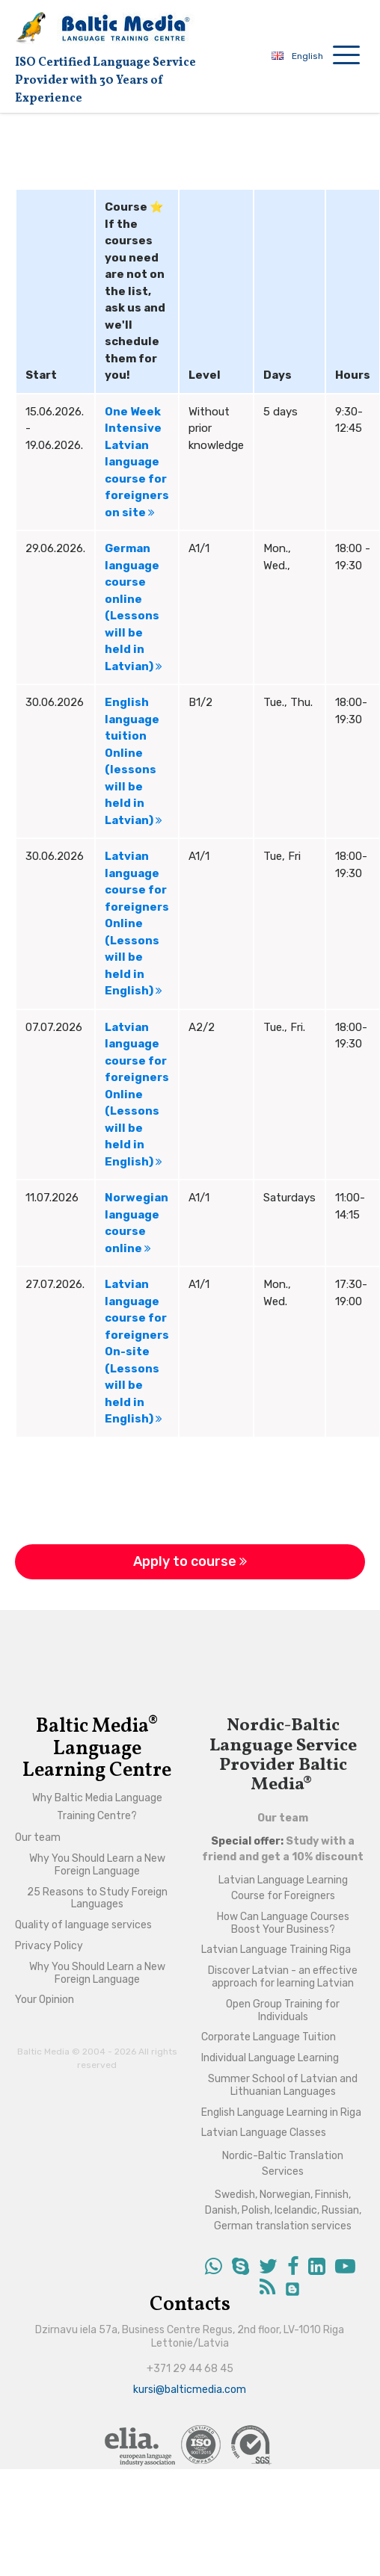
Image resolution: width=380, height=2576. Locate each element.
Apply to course (190, 1561)
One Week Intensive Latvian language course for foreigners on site (137, 462)
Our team (282, 1818)
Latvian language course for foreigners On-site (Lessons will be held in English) (137, 1351)
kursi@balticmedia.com (189, 2389)
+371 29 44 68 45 (190, 2368)
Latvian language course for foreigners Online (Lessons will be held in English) (137, 923)
